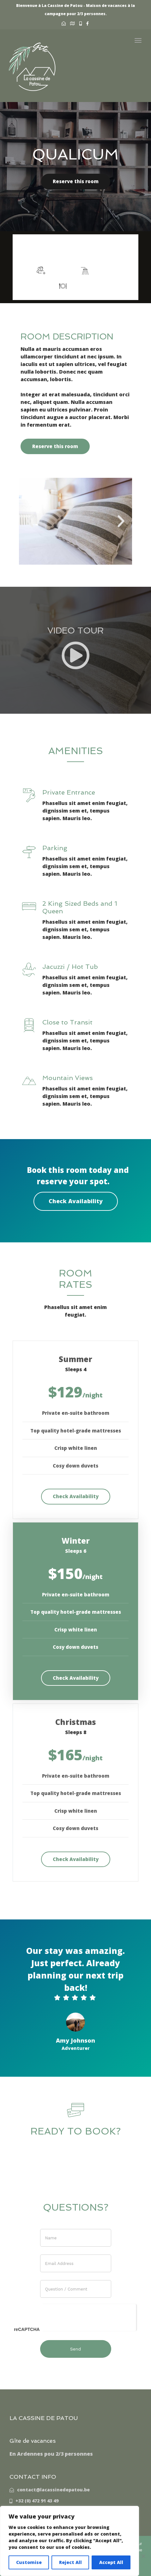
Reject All (70, 2562)
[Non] (143, 2556)
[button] (30, 521)
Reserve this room (76, 181)
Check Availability (76, 1201)
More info (101, 250)
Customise (29, 2562)
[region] (69, 2541)
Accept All (111, 2562)
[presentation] (88, 2316)
